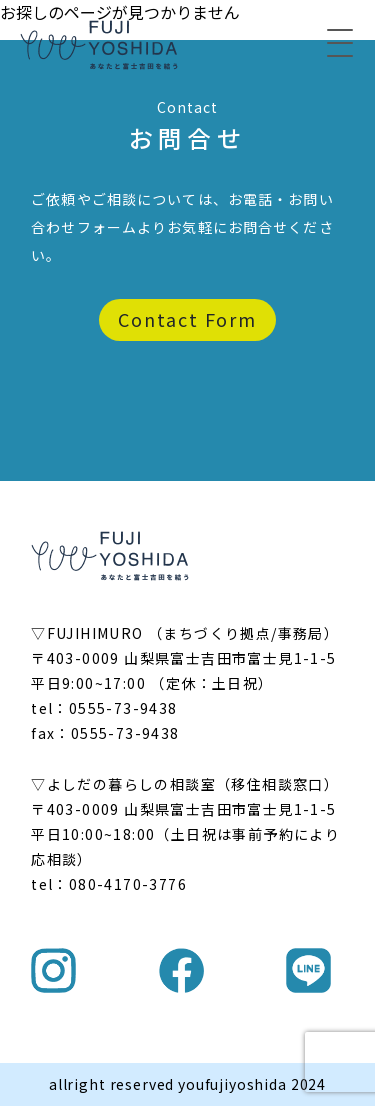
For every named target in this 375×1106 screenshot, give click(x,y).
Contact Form (187, 319)
